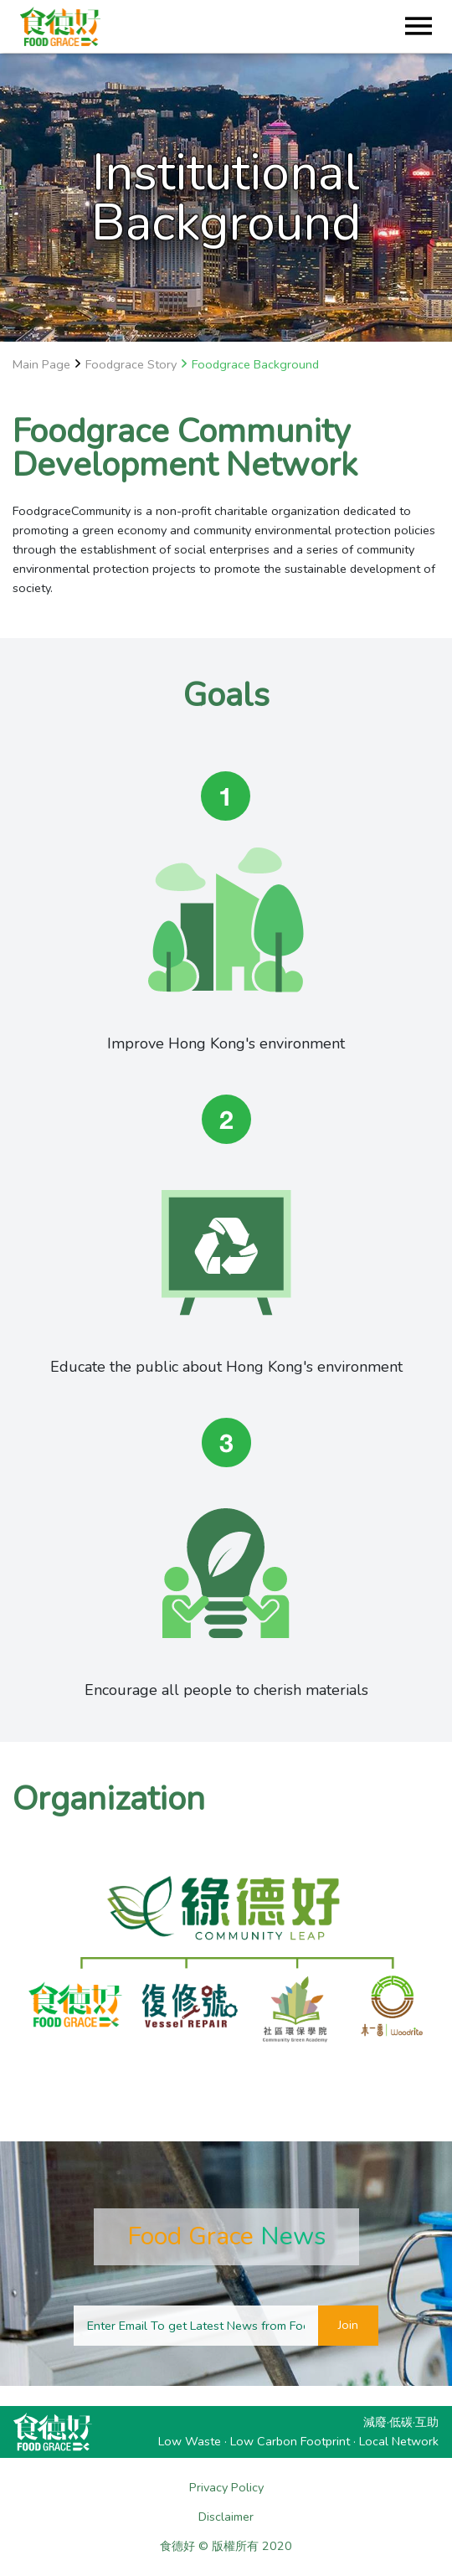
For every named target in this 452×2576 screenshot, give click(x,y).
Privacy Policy (226, 2487)
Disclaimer (226, 2516)
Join (348, 2324)
